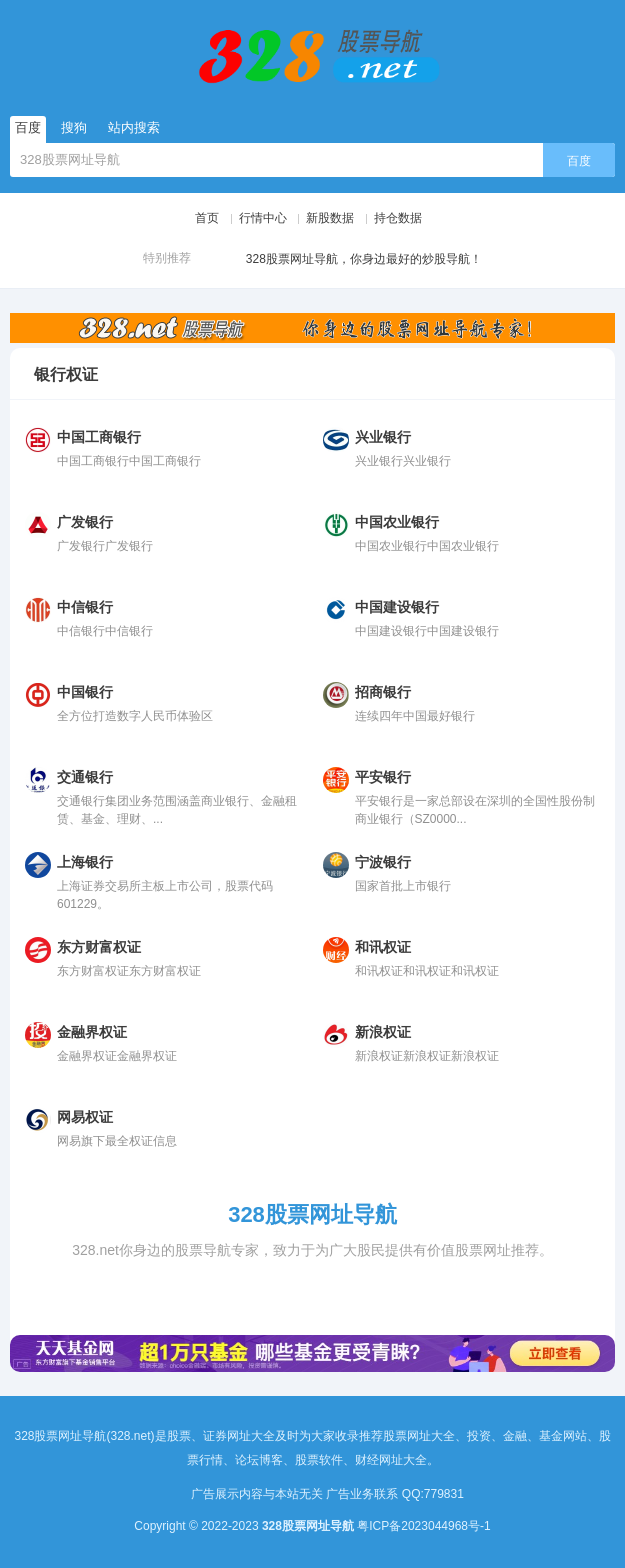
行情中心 (263, 218)
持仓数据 (398, 218)
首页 (207, 218)
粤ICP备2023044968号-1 (423, 1526)
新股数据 (330, 218)
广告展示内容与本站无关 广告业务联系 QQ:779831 (333, 1494)
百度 (579, 161)
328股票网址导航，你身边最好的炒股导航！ (345, 260)
